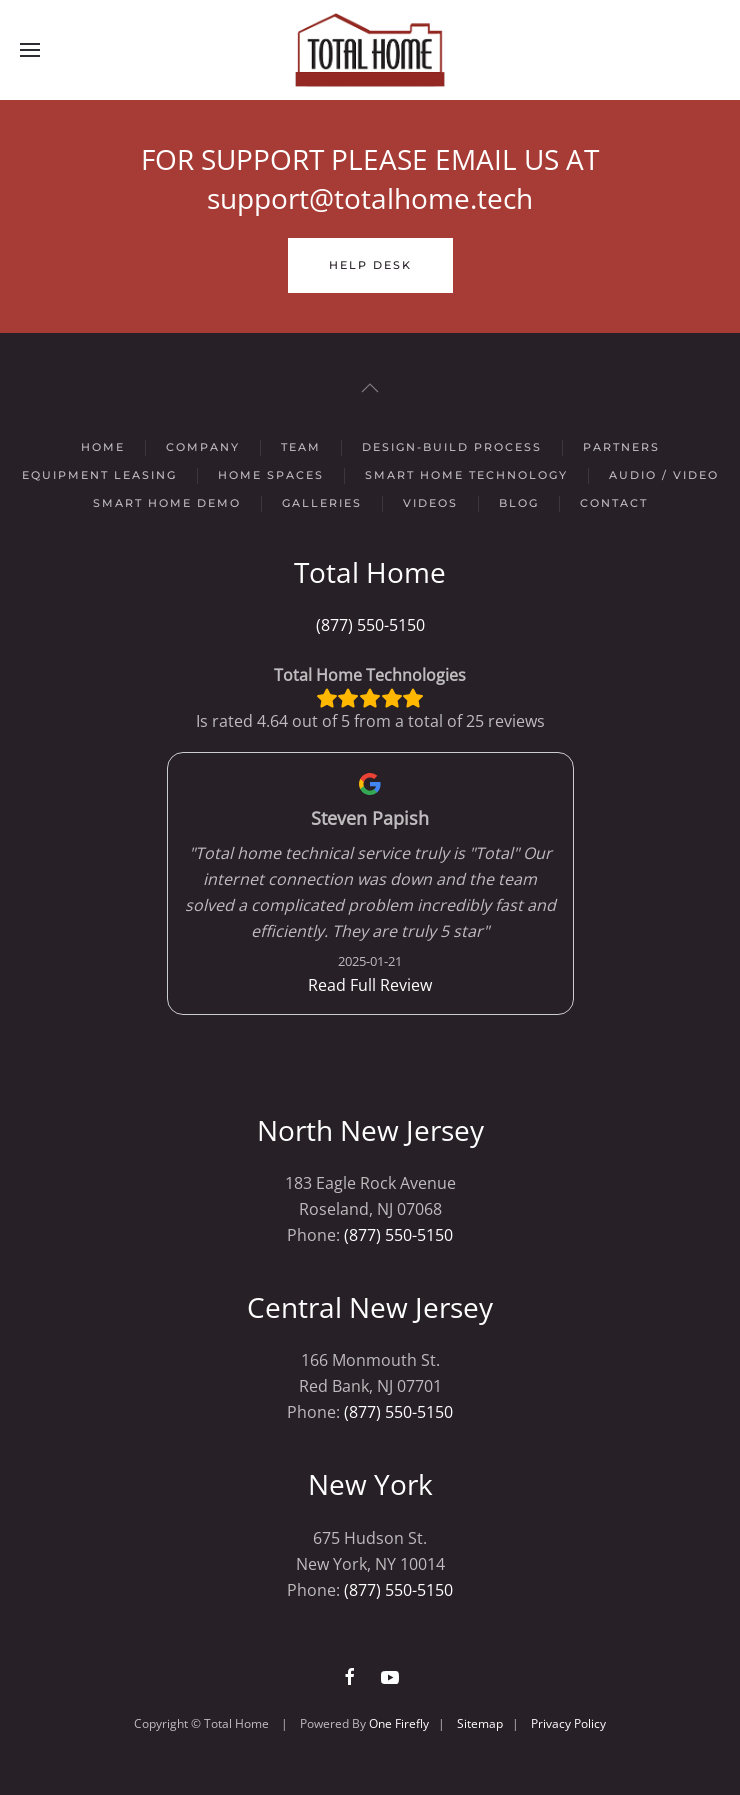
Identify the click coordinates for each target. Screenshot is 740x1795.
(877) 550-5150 (370, 625)
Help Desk (370, 265)
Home (103, 447)
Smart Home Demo (167, 503)
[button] (30, 50)
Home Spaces (271, 475)
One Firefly (399, 1723)
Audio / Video (664, 475)
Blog (519, 503)
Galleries (322, 503)
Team (301, 447)
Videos (430, 503)
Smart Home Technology (466, 475)
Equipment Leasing (99, 475)
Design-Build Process (452, 447)
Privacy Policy (568, 1723)
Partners (621, 447)
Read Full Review (370, 985)
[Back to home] (370, 50)
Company (203, 447)
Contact (614, 503)
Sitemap (480, 1723)
